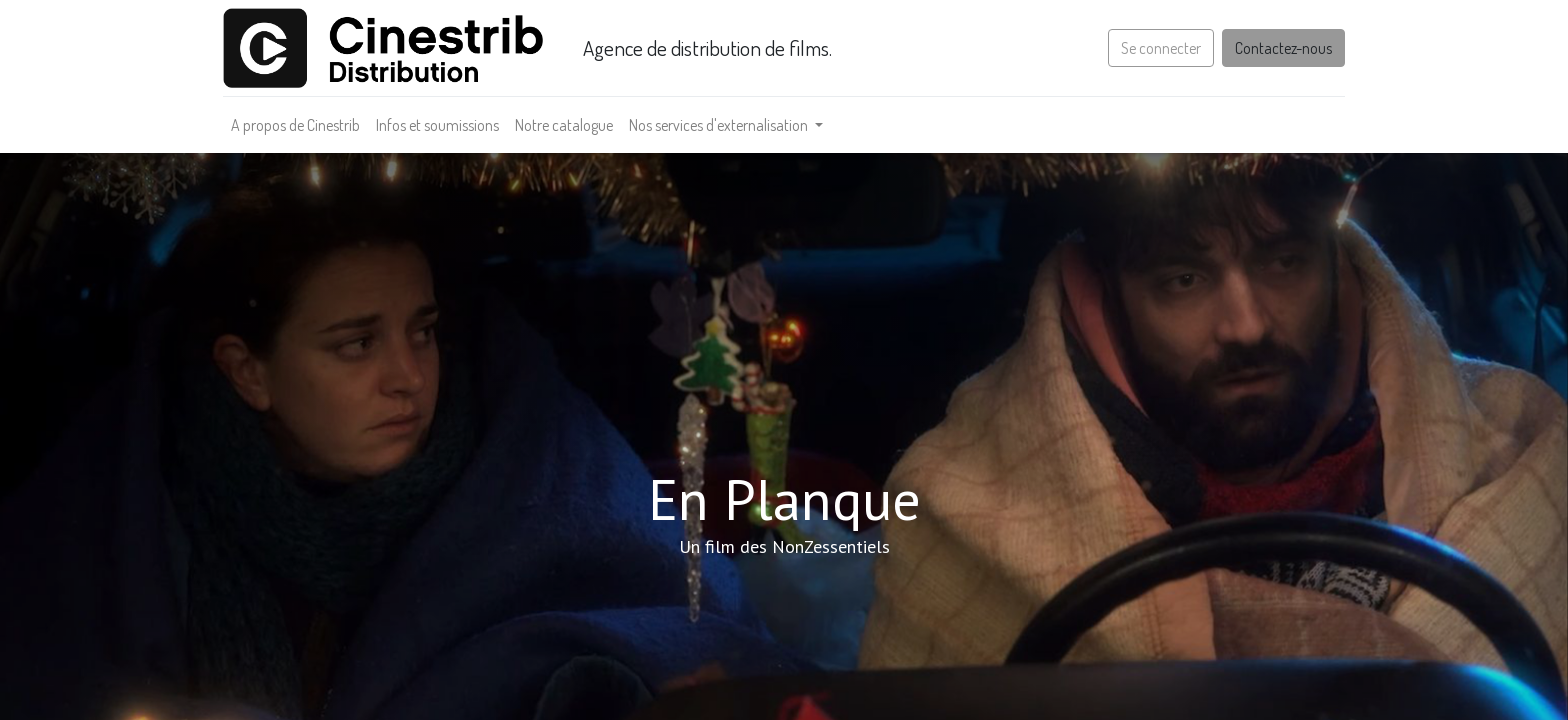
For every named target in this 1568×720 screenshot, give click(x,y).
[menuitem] (301, 125)
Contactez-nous (1277, 48)
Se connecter (1155, 48)
